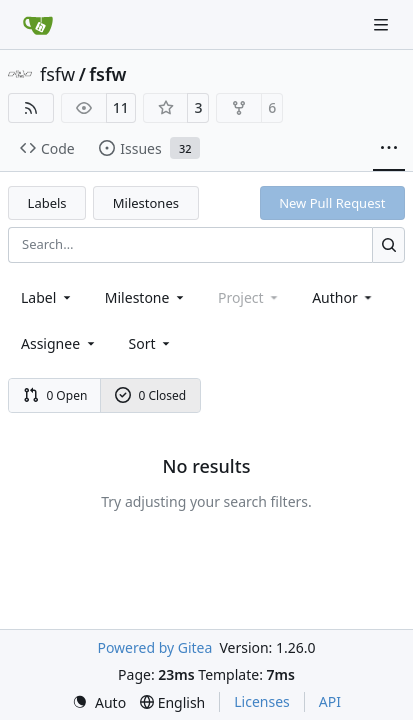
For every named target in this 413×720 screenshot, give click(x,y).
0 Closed (151, 395)
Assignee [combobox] (59, 343)
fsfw (57, 74)
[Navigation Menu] (383, 24)
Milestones (146, 203)
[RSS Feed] (31, 108)
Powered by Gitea (154, 647)
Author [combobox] (343, 297)
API (330, 701)
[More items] (389, 149)
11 (121, 107)
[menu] (151, 343)
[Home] (38, 25)
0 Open (55, 395)
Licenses (262, 701)
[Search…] (388, 244)
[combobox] (47, 297)
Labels (47, 203)
